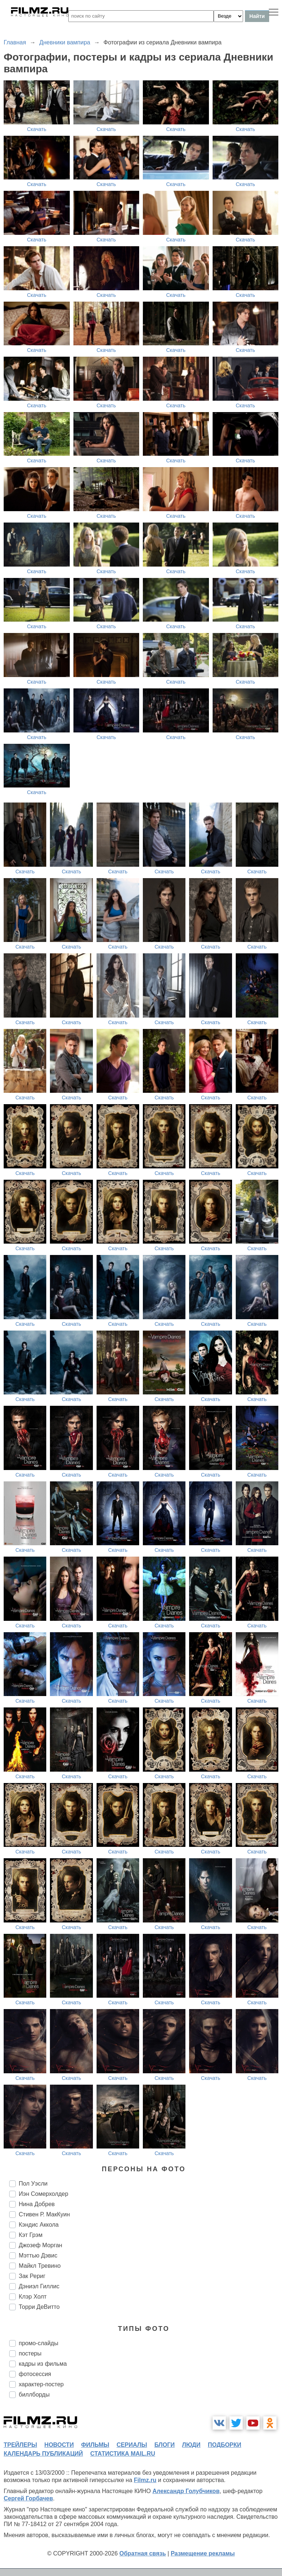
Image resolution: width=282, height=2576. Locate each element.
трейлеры (20, 2445)
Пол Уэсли (33, 2183)
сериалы (131, 2445)
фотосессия (35, 2374)
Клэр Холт (33, 2296)
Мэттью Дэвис (38, 2255)
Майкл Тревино (40, 2266)
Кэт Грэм (31, 2235)
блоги (164, 2445)
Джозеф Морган (40, 2245)
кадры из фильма (43, 2364)
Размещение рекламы (203, 2553)
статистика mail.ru (122, 2454)
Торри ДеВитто (39, 2307)
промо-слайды (38, 2343)
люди (191, 2445)
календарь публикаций (43, 2454)
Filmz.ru (145, 2480)
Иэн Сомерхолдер (43, 2194)
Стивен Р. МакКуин (44, 2214)
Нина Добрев (37, 2204)
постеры (30, 2353)
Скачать (37, 129)
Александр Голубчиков (186, 2491)
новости (59, 2445)
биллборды (34, 2394)
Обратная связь (142, 2553)
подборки (224, 2445)
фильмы (95, 2445)
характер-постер (41, 2384)
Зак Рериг (32, 2276)
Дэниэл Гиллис (39, 2286)
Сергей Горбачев (28, 2498)
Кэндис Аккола (39, 2225)
